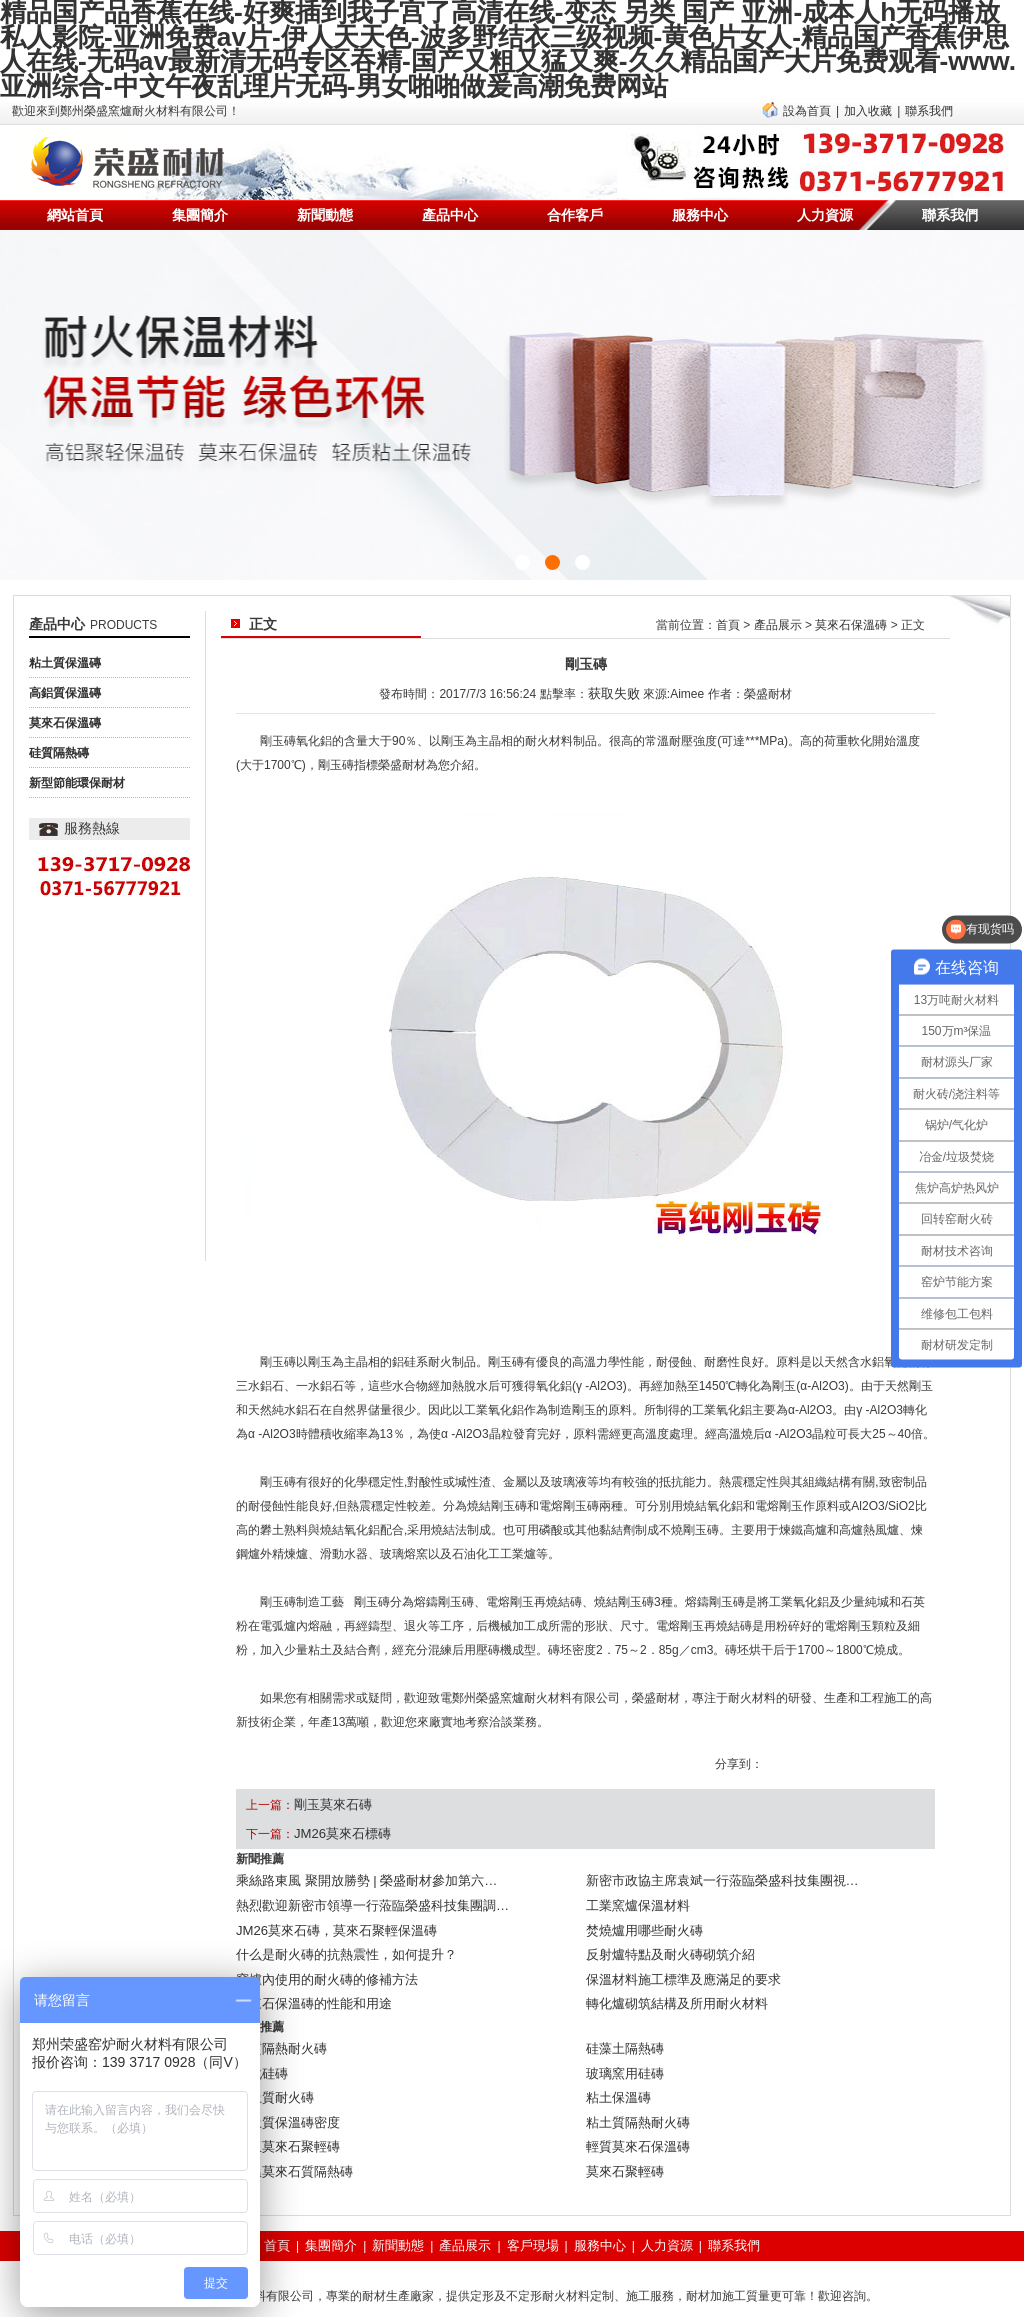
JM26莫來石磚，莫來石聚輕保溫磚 (328, 1901)
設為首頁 (807, 93)
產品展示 (778, 607)
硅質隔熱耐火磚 (278, 2001)
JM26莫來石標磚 (338, 1814)
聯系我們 (929, 93)
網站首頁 (75, 197)
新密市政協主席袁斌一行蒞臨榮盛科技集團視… (712, 1861)
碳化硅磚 (260, 2021)
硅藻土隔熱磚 (622, 2001)
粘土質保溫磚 (65, 645)
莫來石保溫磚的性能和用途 (308, 1961)
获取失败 (614, 674)
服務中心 (700, 197)
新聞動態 (325, 197)
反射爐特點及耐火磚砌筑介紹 (664, 1921)
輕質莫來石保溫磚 (634, 2081)
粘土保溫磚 (616, 2041)
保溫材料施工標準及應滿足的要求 (676, 1941)
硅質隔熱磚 (59, 735)
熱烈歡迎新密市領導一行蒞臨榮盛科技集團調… (362, 1881)
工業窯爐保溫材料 (634, 1881)
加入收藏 (868, 93)
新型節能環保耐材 (77, 765)
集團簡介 (200, 197)
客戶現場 (532, 2172)
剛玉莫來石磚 (330, 1786)
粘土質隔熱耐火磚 (634, 2061)
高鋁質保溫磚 (65, 675)
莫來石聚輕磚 (622, 2101)
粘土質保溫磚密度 (284, 2061)
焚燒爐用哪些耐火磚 (640, 1901)
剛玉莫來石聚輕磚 (284, 2081)
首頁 (728, 607)
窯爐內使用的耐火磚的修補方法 (320, 1941)
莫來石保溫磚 (65, 705)
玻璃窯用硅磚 (622, 2021)
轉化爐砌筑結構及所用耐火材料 (670, 1961)
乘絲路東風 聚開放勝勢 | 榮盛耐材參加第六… (356, 1861)
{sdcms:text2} (512, 387)
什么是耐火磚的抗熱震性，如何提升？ (338, 1921)
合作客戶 (575, 197)
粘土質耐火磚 (272, 2041)
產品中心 (450, 197)
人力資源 (825, 197)
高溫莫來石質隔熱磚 (290, 2101)
